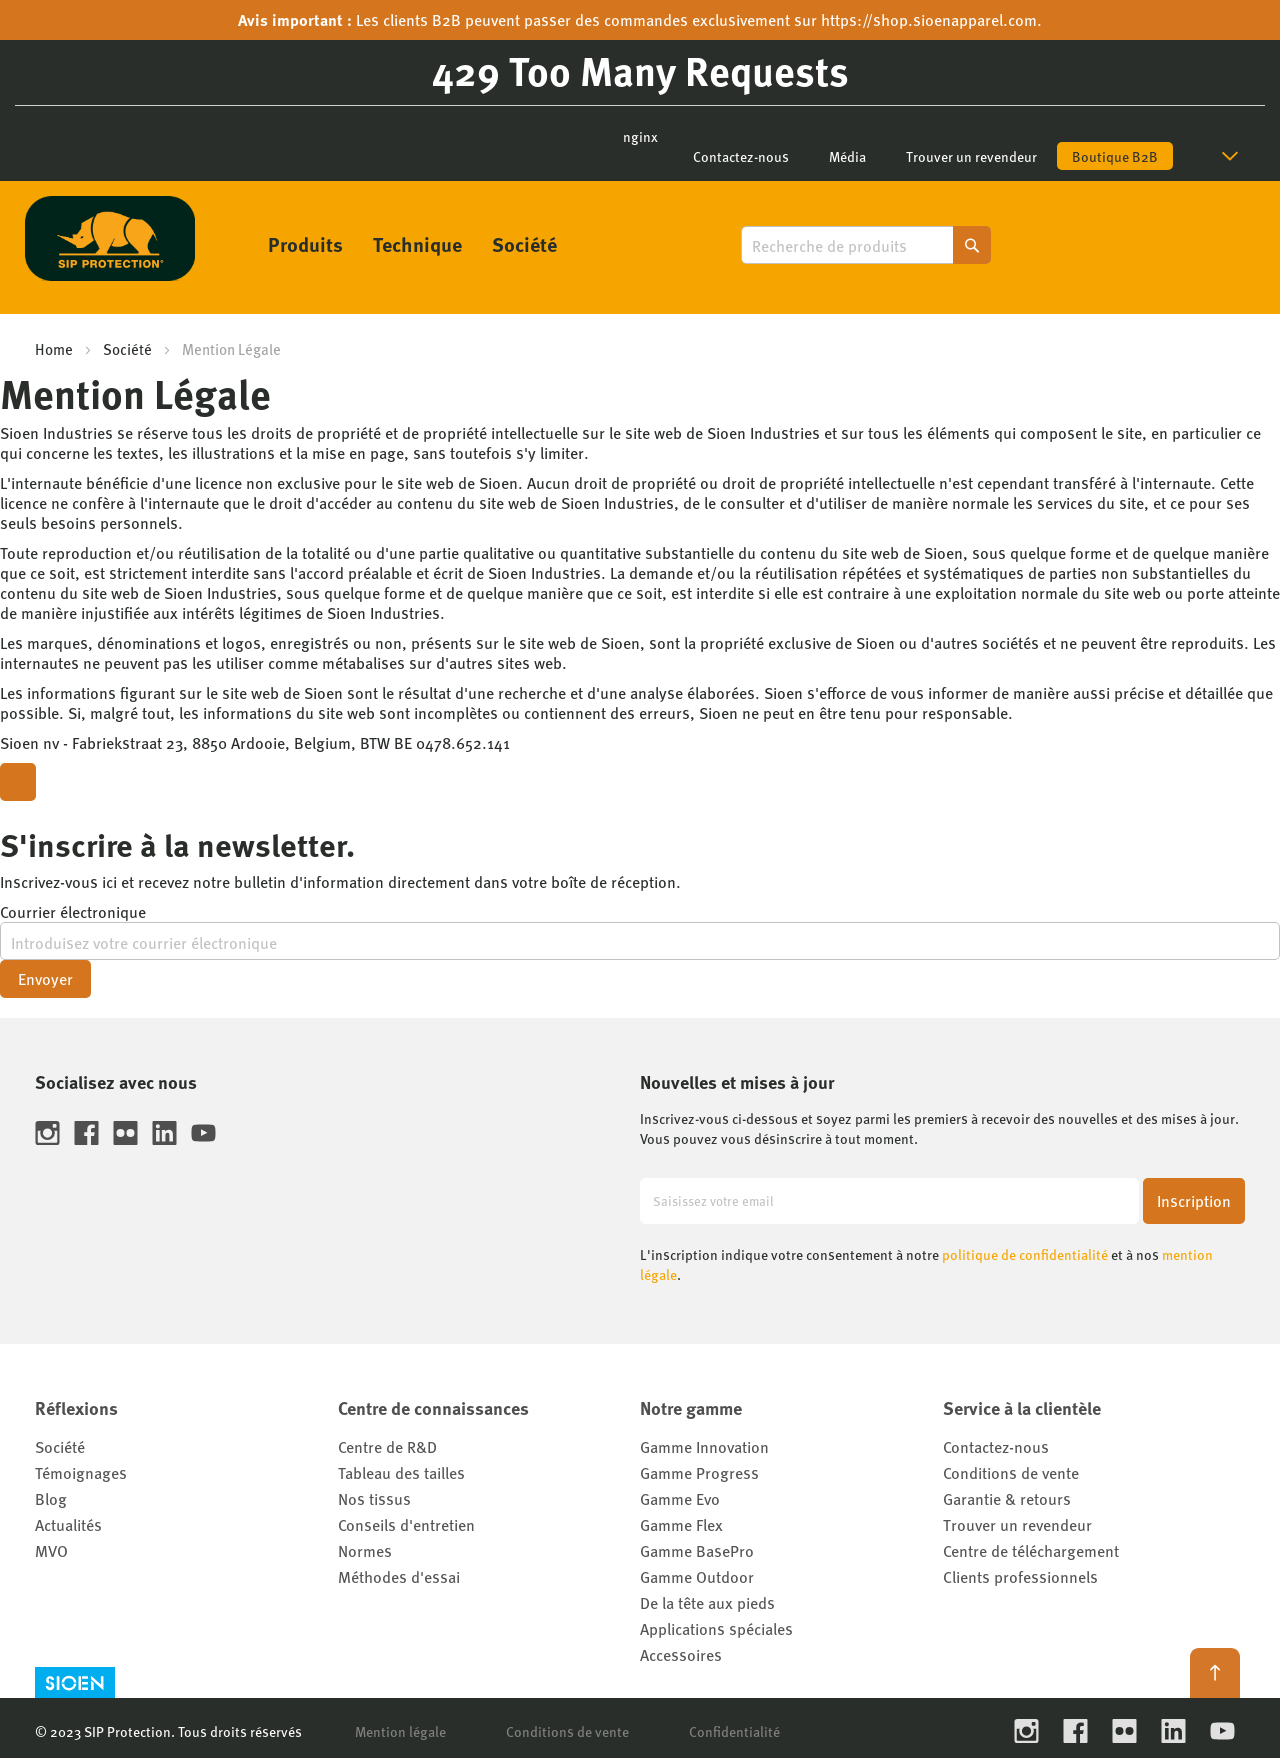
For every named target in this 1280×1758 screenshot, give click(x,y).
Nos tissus (374, 1498)
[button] (1234, 156)
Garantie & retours (1007, 1498)
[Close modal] (18, 782)
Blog (51, 1498)
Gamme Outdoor (697, 1576)
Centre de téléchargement (1031, 1550)
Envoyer (45, 978)
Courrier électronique (73, 911)
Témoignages (81, 1472)
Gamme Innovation (704, 1446)
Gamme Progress (699, 1472)
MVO (51, 1550)
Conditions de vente (1011, 1472)
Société (127, 348)
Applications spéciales (716, 1628)
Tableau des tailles (401, 1472)
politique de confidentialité (1025, 1254)
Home (54, 348)
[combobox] (866, 245)
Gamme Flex (681, 1524)
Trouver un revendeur (971, 156)
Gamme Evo (680, 1498)
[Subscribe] (1194, 1201)
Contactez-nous (741, 156)
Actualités (68, 1524)
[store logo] (110, 238)
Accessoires (681, 1654)
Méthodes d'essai (399, 1576)
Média (847, 156)
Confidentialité (734, 1731)
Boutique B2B (1115, 156)
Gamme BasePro (697, 1550)
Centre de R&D (387, 1446)
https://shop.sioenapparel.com (929, 19)
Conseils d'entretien (406, 1524)
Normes (365, 1550)
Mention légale (400, 1731)
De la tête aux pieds (707, 1602)
